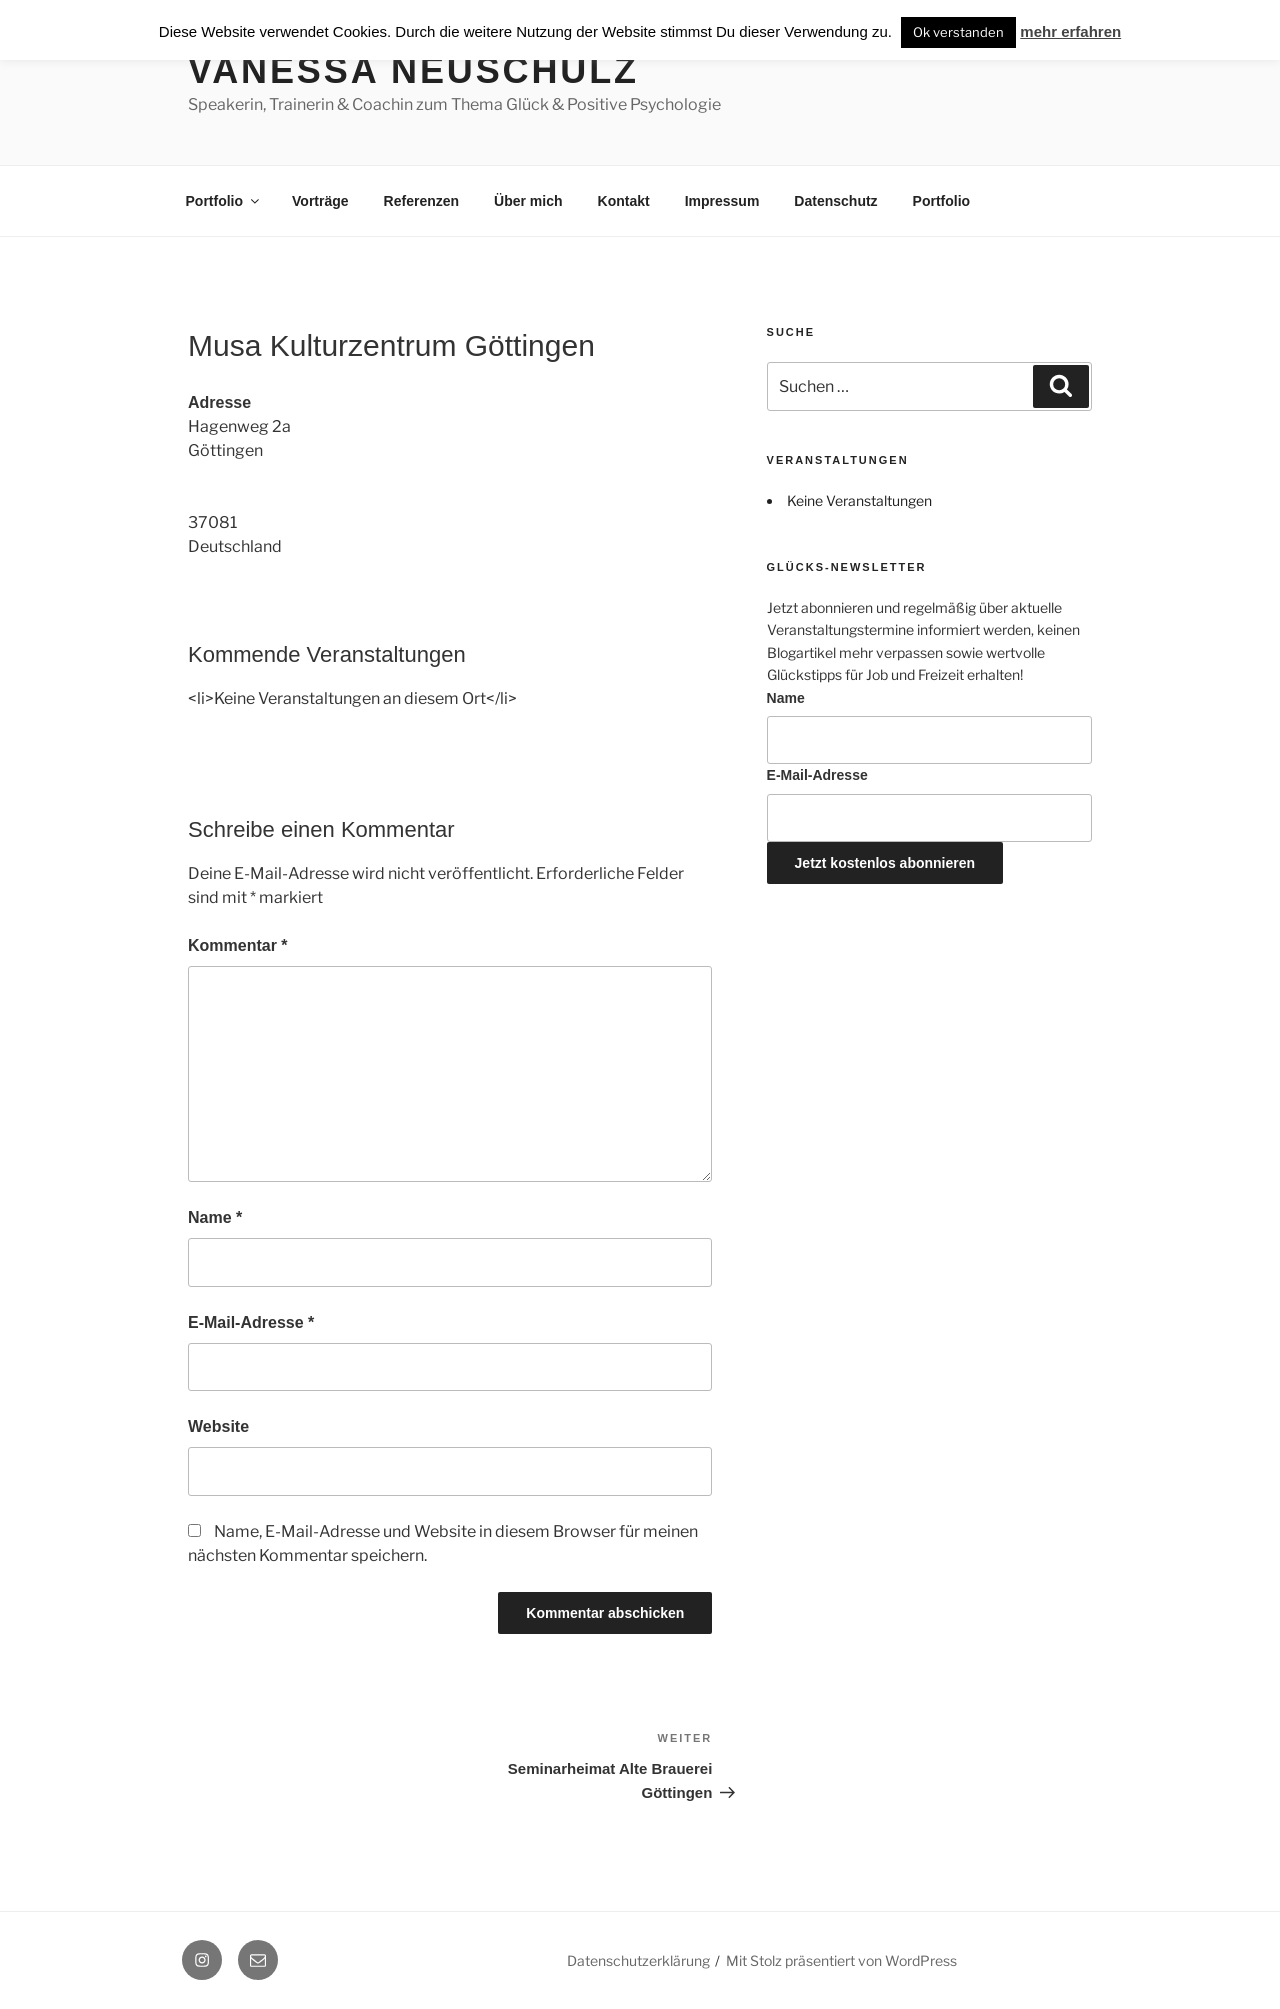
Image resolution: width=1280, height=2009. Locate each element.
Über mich (528, 201)
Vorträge (320, 201)
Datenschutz (835, 201)
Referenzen (421, 201)
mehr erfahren (1070, 31)
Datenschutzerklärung (638, 1960)
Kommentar (238, 945)
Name (215, 1217)
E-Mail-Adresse (251, 1322)
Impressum (722, 201)
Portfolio (224, 201)
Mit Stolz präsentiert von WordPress (841, 1960)
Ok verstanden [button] (958, 32)
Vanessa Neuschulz (413, 70)
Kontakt (624, 201)
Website (218, 1426)
